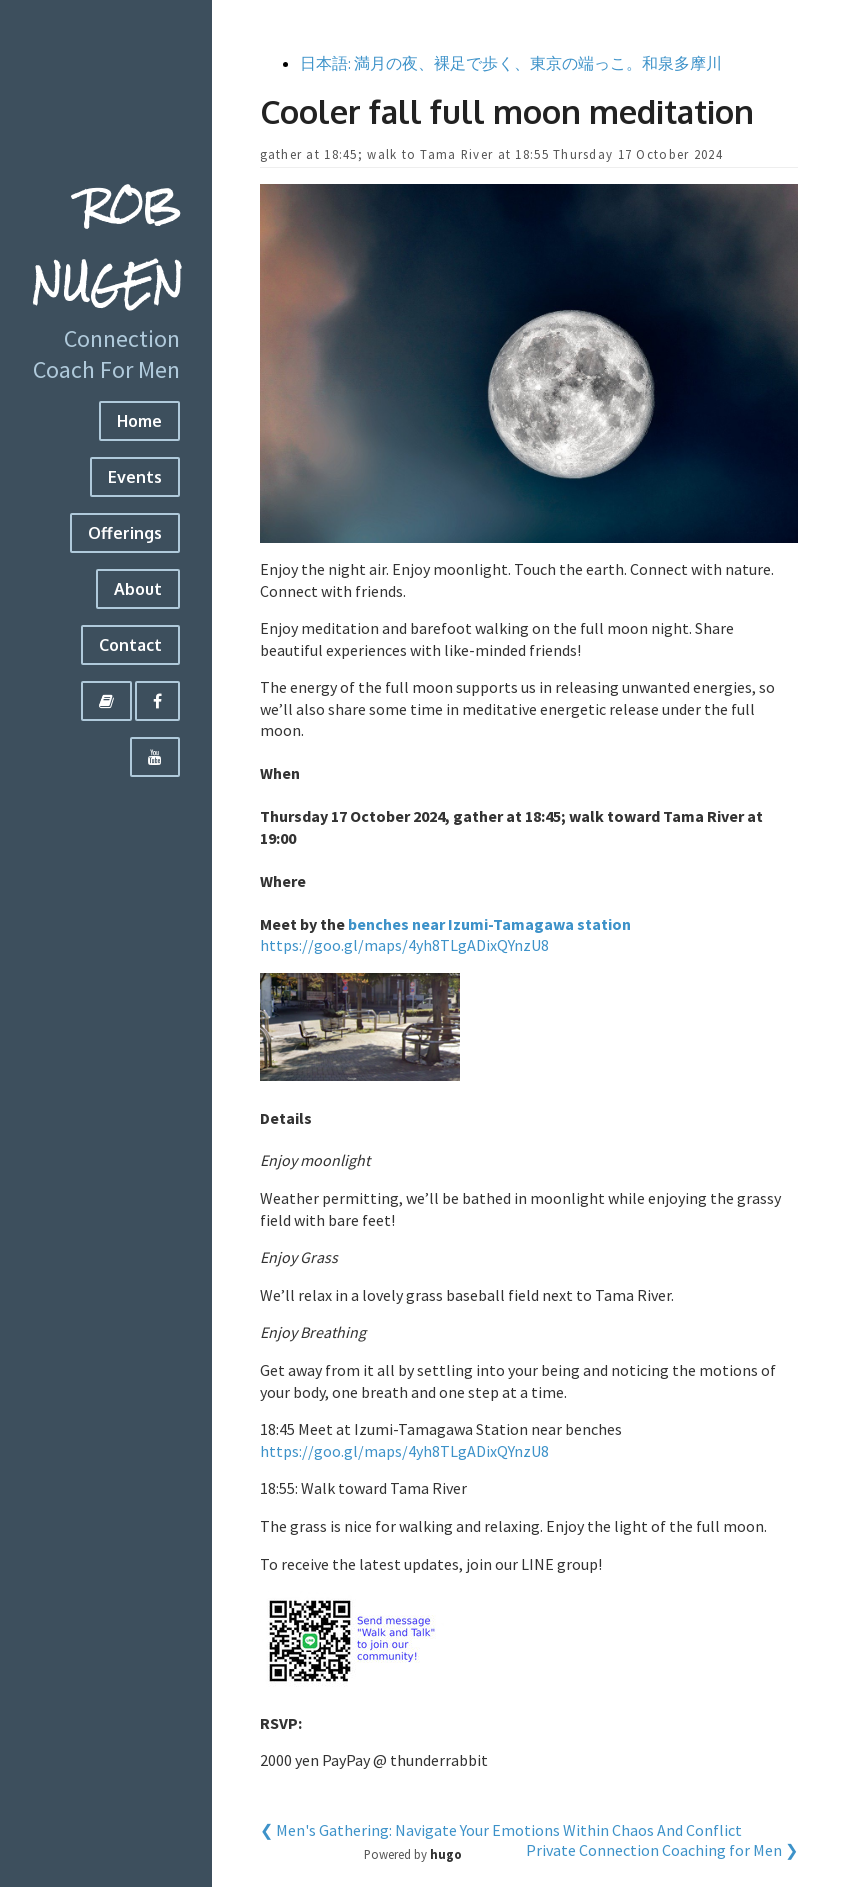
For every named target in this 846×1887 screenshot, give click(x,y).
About (138, 589)
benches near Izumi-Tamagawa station (489, 924)
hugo (446, 1854)
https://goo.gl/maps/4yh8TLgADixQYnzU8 (404, 945)
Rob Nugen (107, 245)
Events (135, 477)
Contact (130, 645)
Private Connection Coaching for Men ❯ (662, 1850)
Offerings (125, 533)
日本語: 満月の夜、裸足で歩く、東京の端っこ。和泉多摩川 (511, 63)
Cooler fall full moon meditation (507, 111)
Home (139, 421)
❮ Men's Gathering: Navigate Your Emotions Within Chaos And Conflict (501, 1830)
